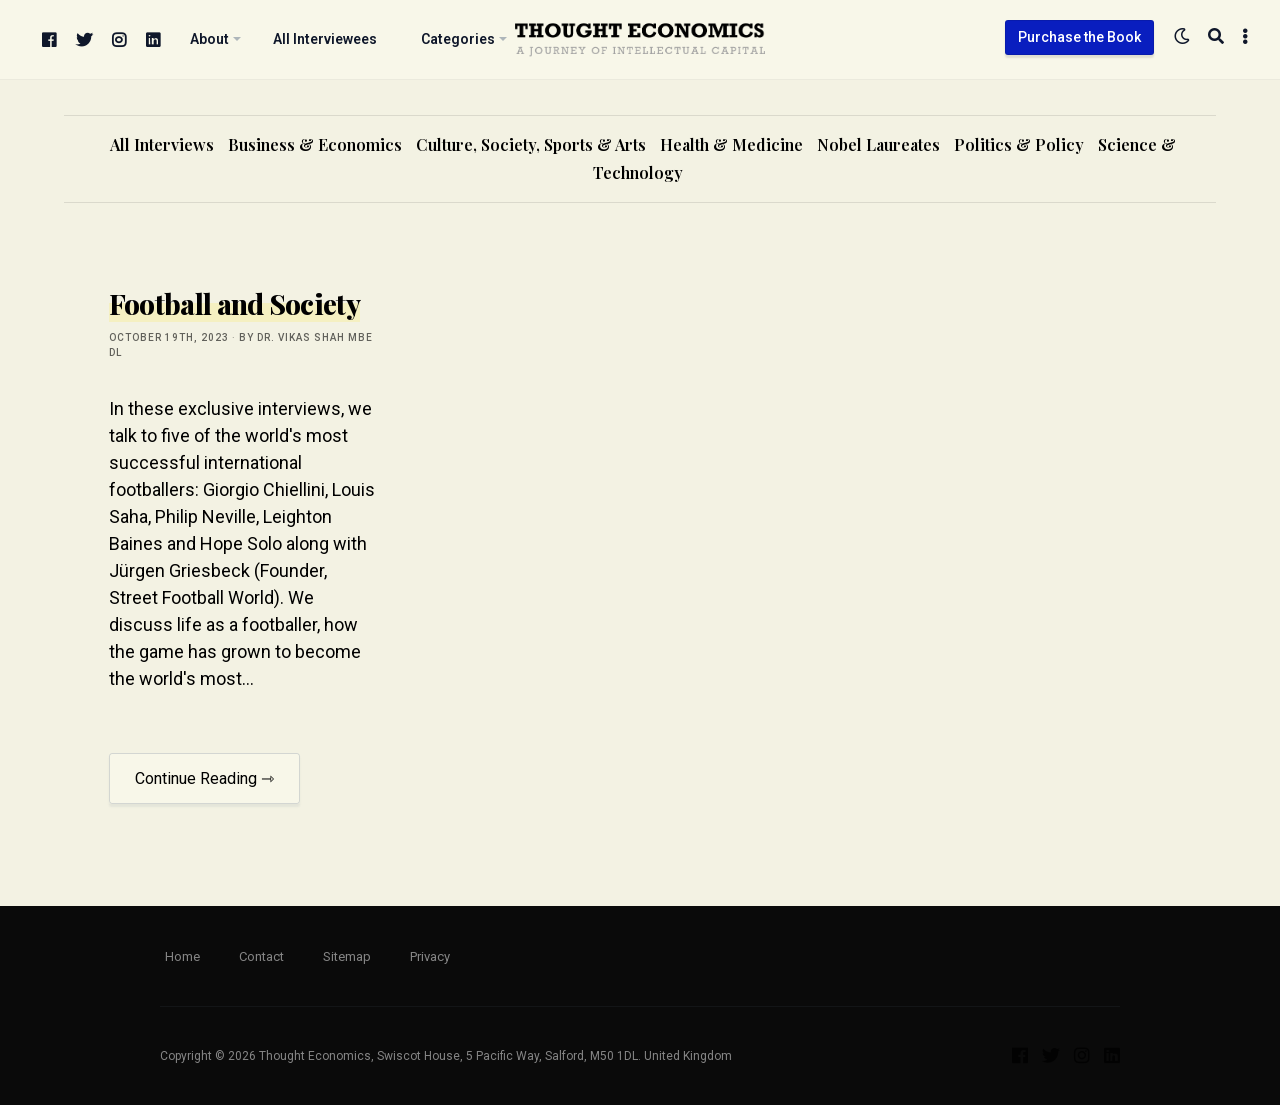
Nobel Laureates (878, 144)
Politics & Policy (1019, 144)
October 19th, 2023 (169, 337)
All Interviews (162, 144)
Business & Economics (315, 144)
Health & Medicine (731, 144)
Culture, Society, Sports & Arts (531, 144)
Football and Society (234, 303)
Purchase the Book (1079, 37)
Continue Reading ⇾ (204, 778)
